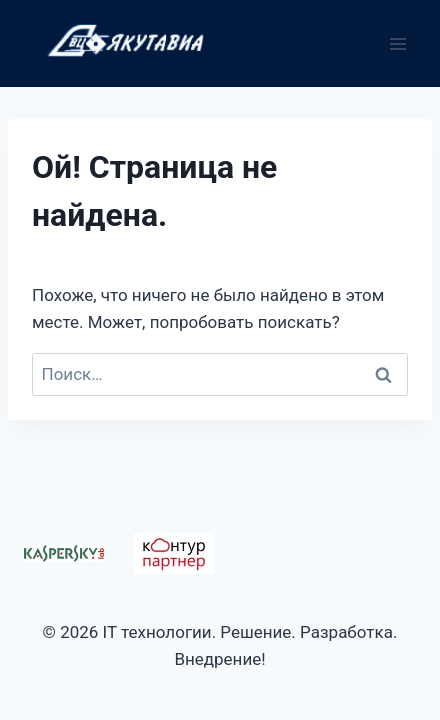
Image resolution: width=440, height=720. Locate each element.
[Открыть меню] (397, 43)
